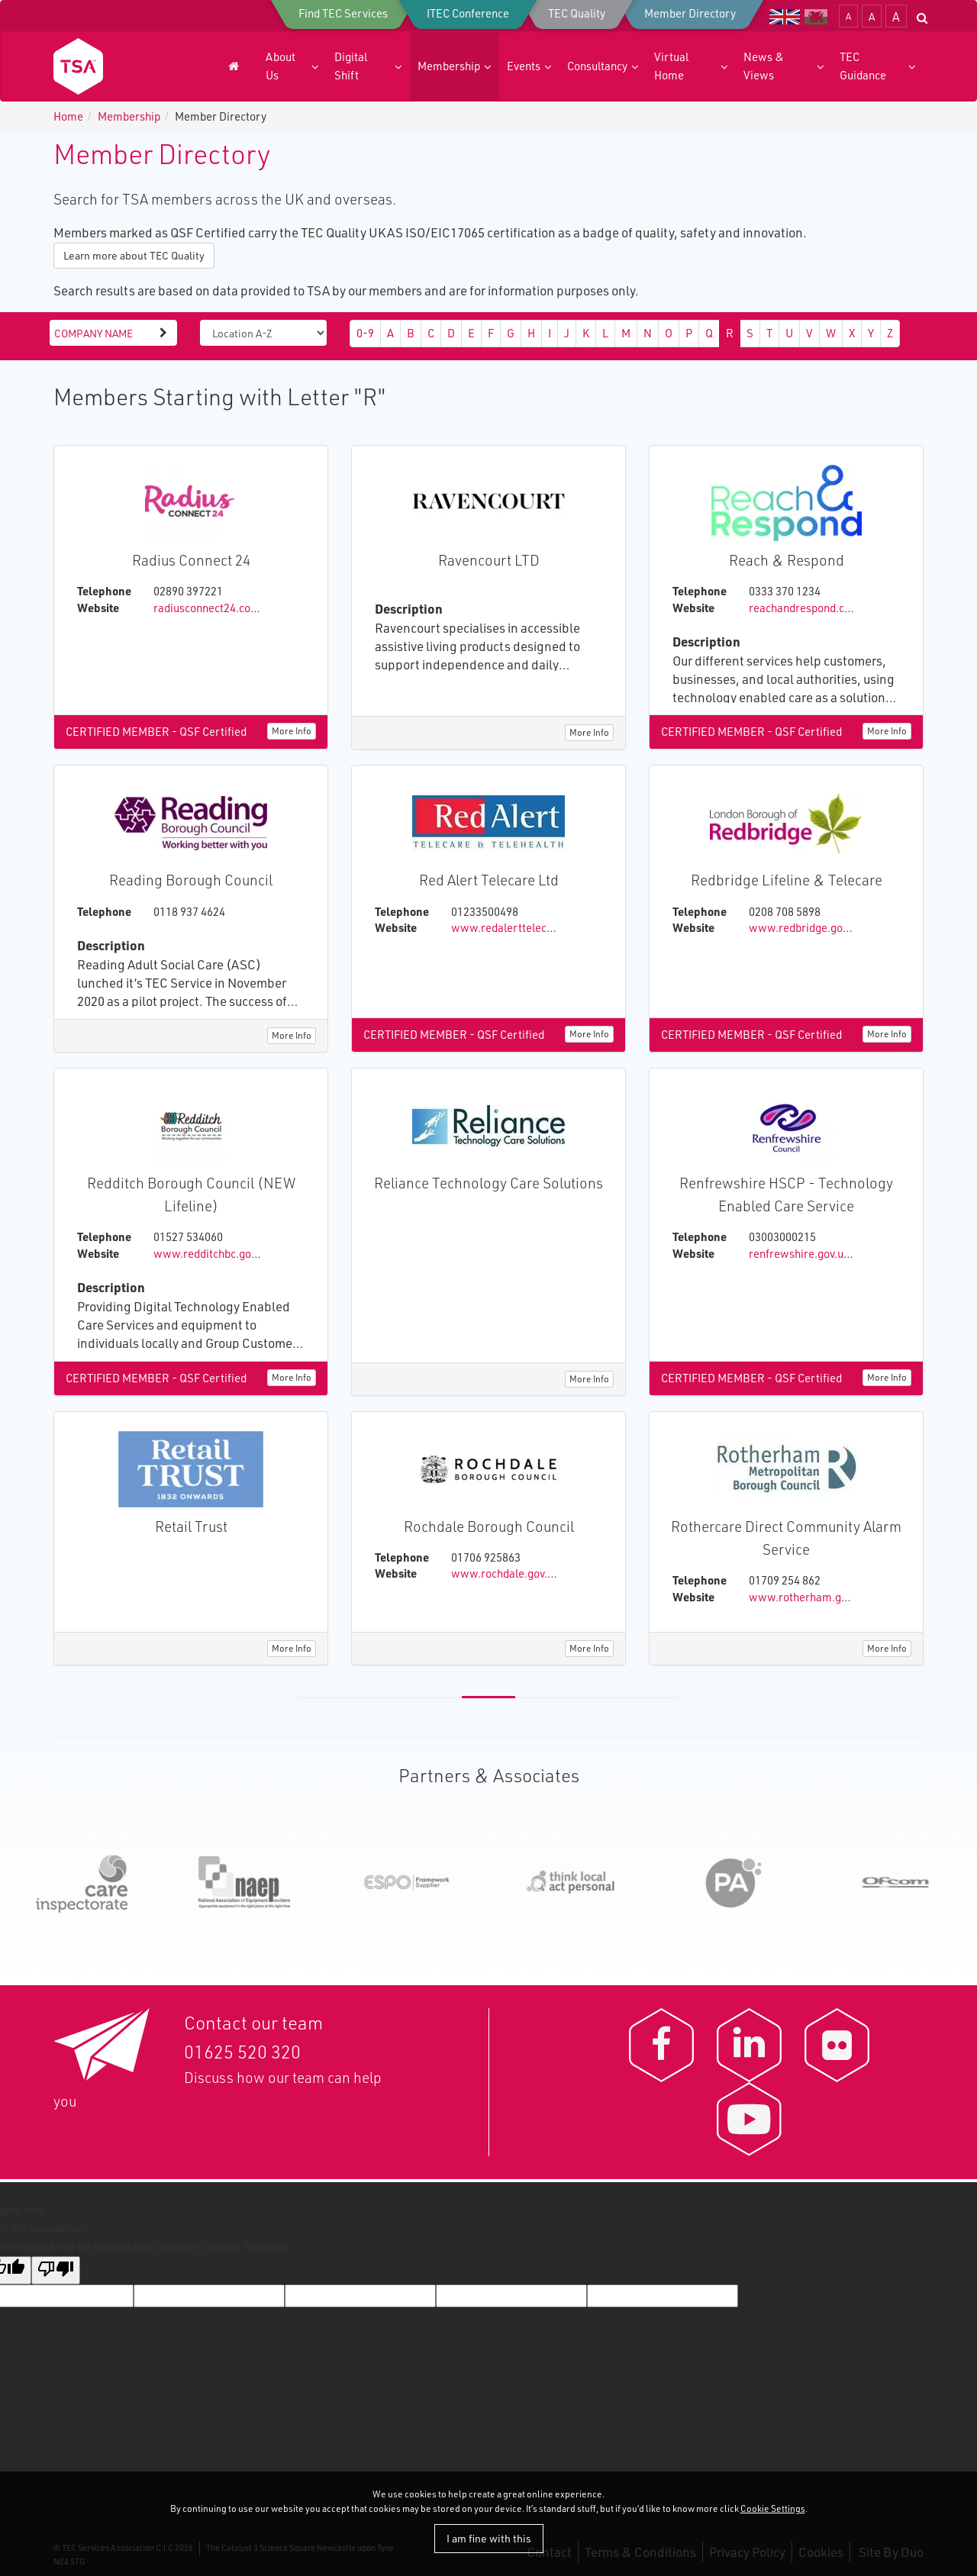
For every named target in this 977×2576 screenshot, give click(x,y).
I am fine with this (489, 2538)
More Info (291, 731)
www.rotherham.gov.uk (808, 1597)
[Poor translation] (55, 2270)
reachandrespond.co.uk (807, 608)
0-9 (365, 333)
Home (68, 116)
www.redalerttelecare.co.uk (522, 927)
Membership (129, 116)
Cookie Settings (772, 2508)
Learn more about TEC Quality (134, 255)
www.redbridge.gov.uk (806, 927)
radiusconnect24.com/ (209, 608)
